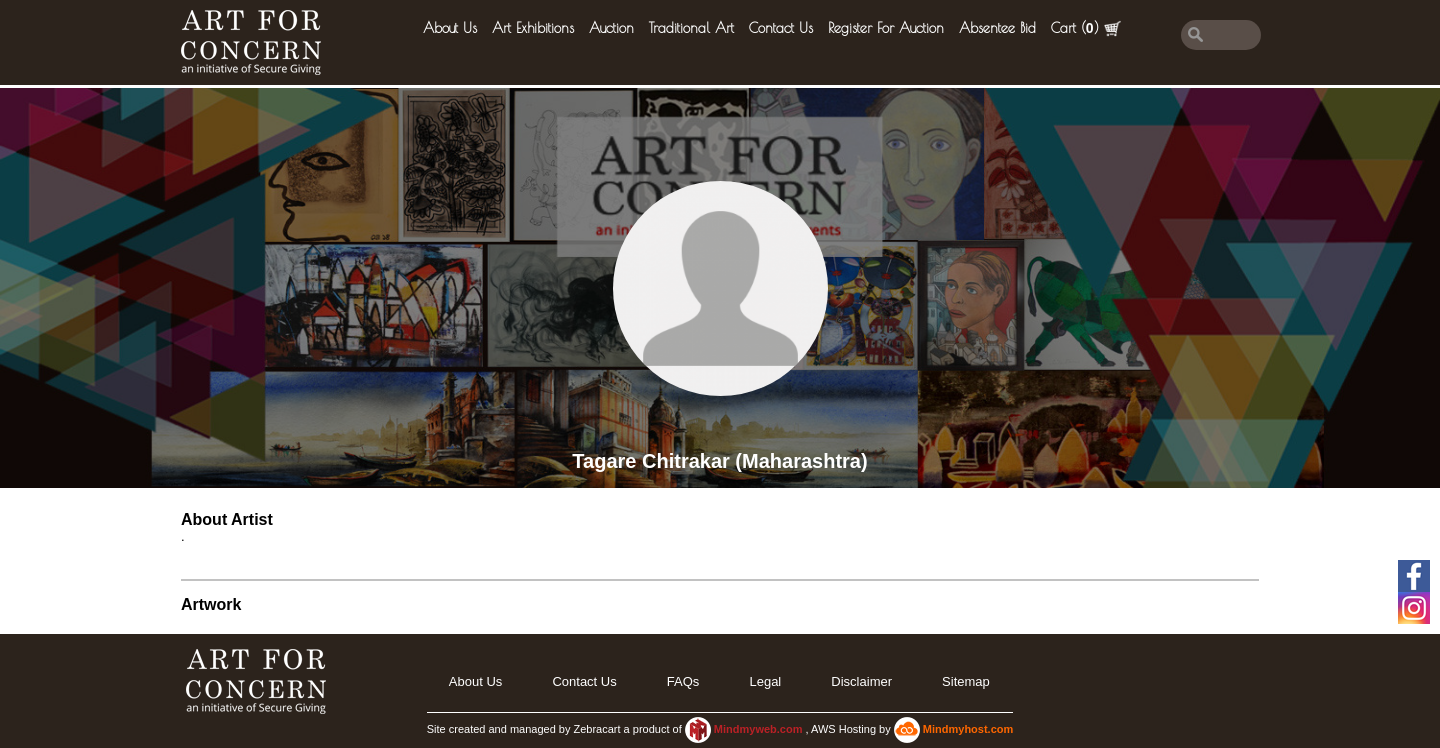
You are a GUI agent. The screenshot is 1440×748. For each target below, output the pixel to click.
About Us (450, 28)
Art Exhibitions (533, 28)
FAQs (683, 681)
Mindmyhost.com (968, 729)
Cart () (1086, 28)
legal (765, 681)
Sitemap (966, 681)
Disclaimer (861, 681)
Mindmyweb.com (760, 729)
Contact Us (781, 28)
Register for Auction (886, 28)
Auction (611, 28)
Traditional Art (691, 28)
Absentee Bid (997, 28)
